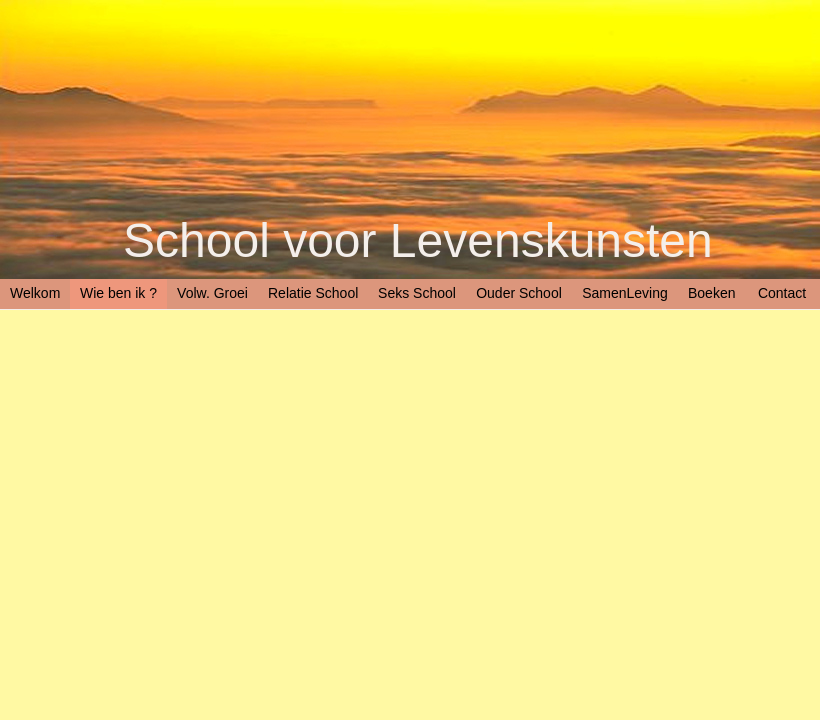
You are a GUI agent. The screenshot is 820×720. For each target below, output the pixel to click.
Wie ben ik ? (118, 293)
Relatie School (313, 293)
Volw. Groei (212, 293)
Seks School (417, 293)
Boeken (711, 293)
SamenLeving (625, 293)
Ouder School (519, 293)
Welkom (35, 293)
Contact (782, 293)
